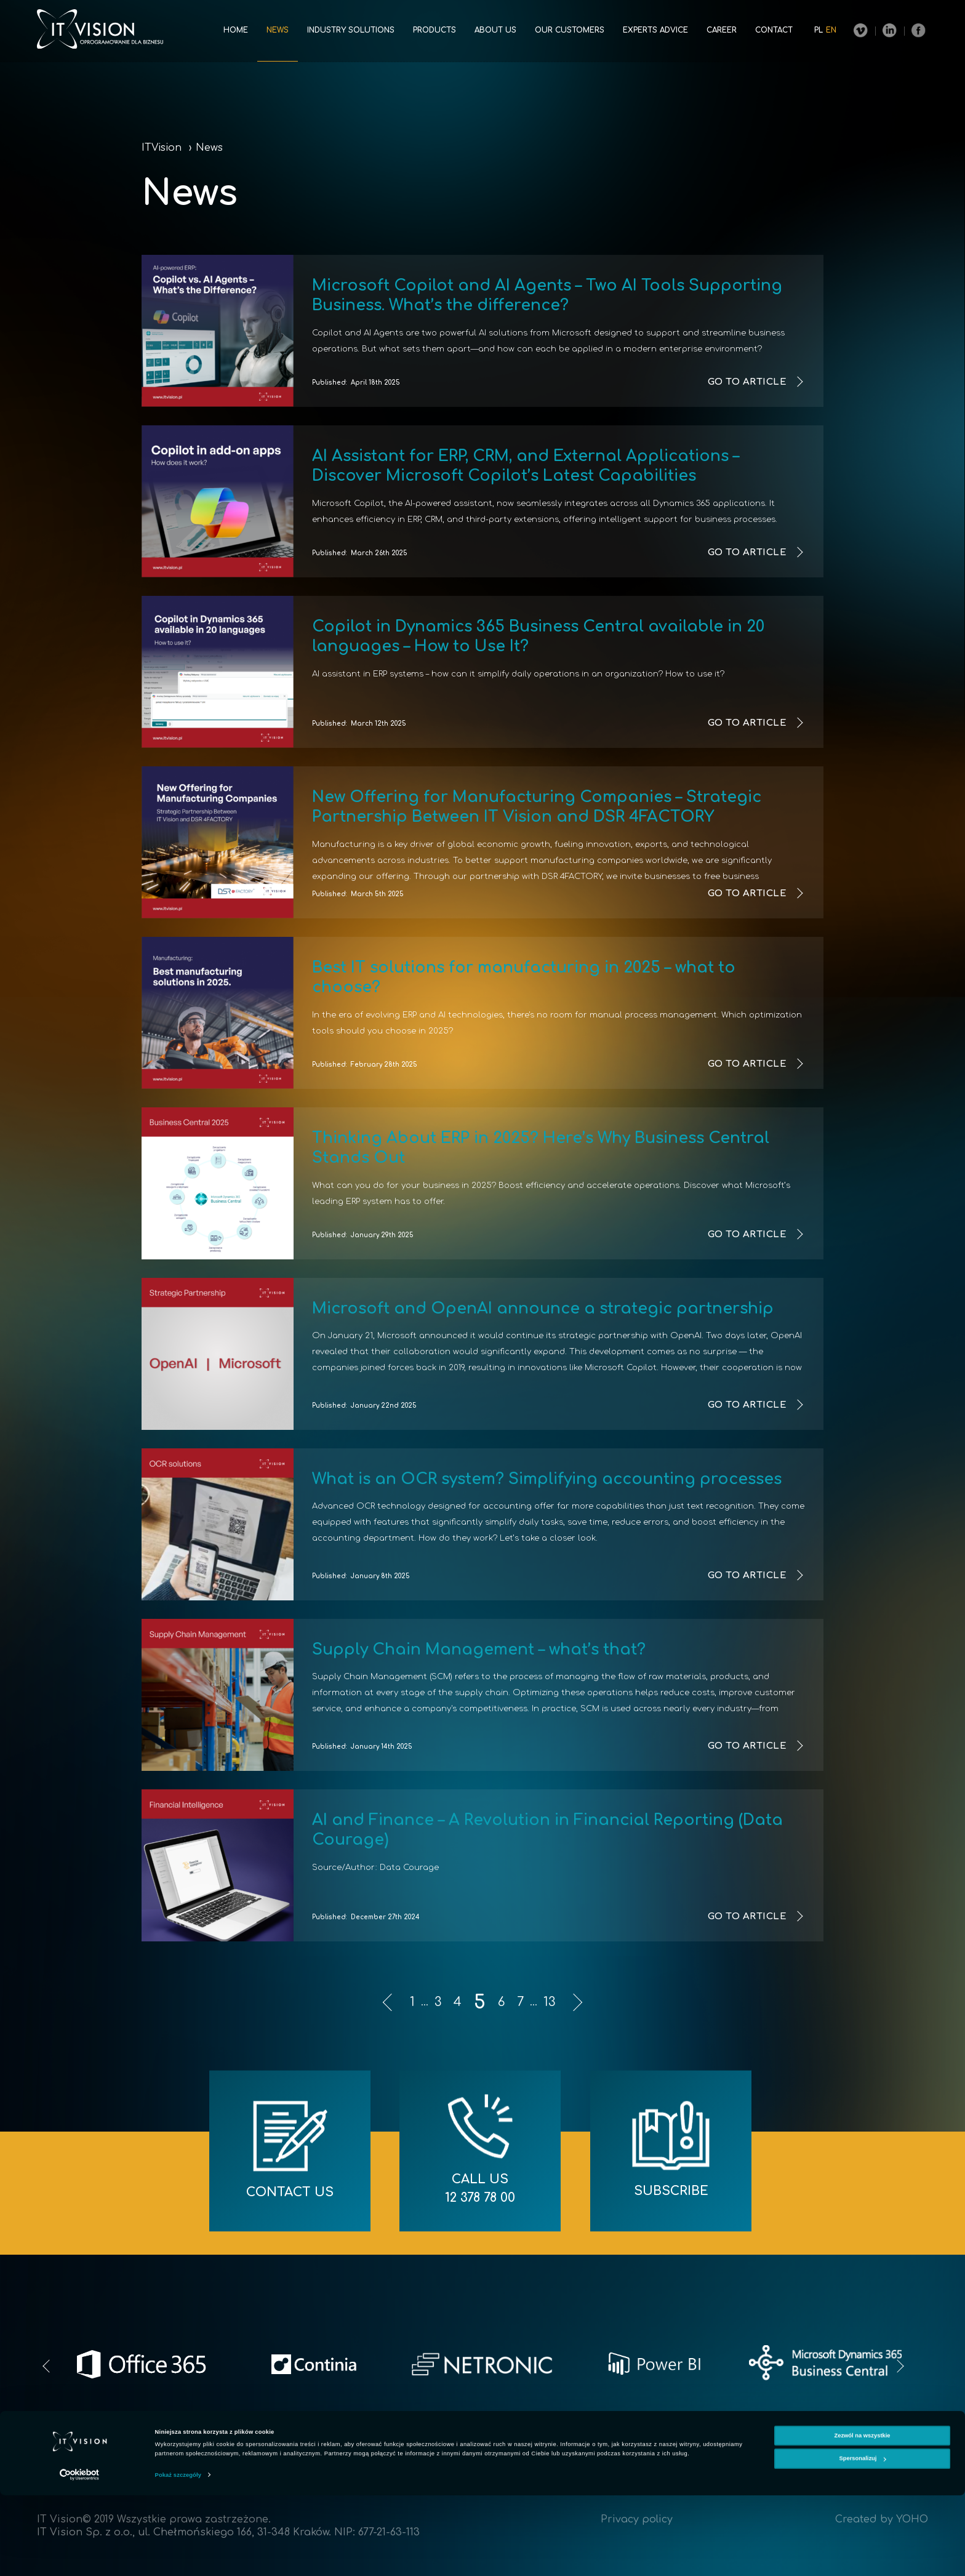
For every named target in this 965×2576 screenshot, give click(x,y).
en (831, 30)
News (277, 30)
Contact (774, 30)
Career (722, 30)
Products (434, 30)
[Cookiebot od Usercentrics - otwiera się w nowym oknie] (80, 2555)
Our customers (569, 30)
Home (235, 30)
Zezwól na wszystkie (862, 2516)
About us (495, 30)
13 (549, 2002)
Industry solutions (350, 30)
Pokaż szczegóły (178, 2556)
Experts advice (655, 30)
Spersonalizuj (862, 2539)
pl (818, 30)
